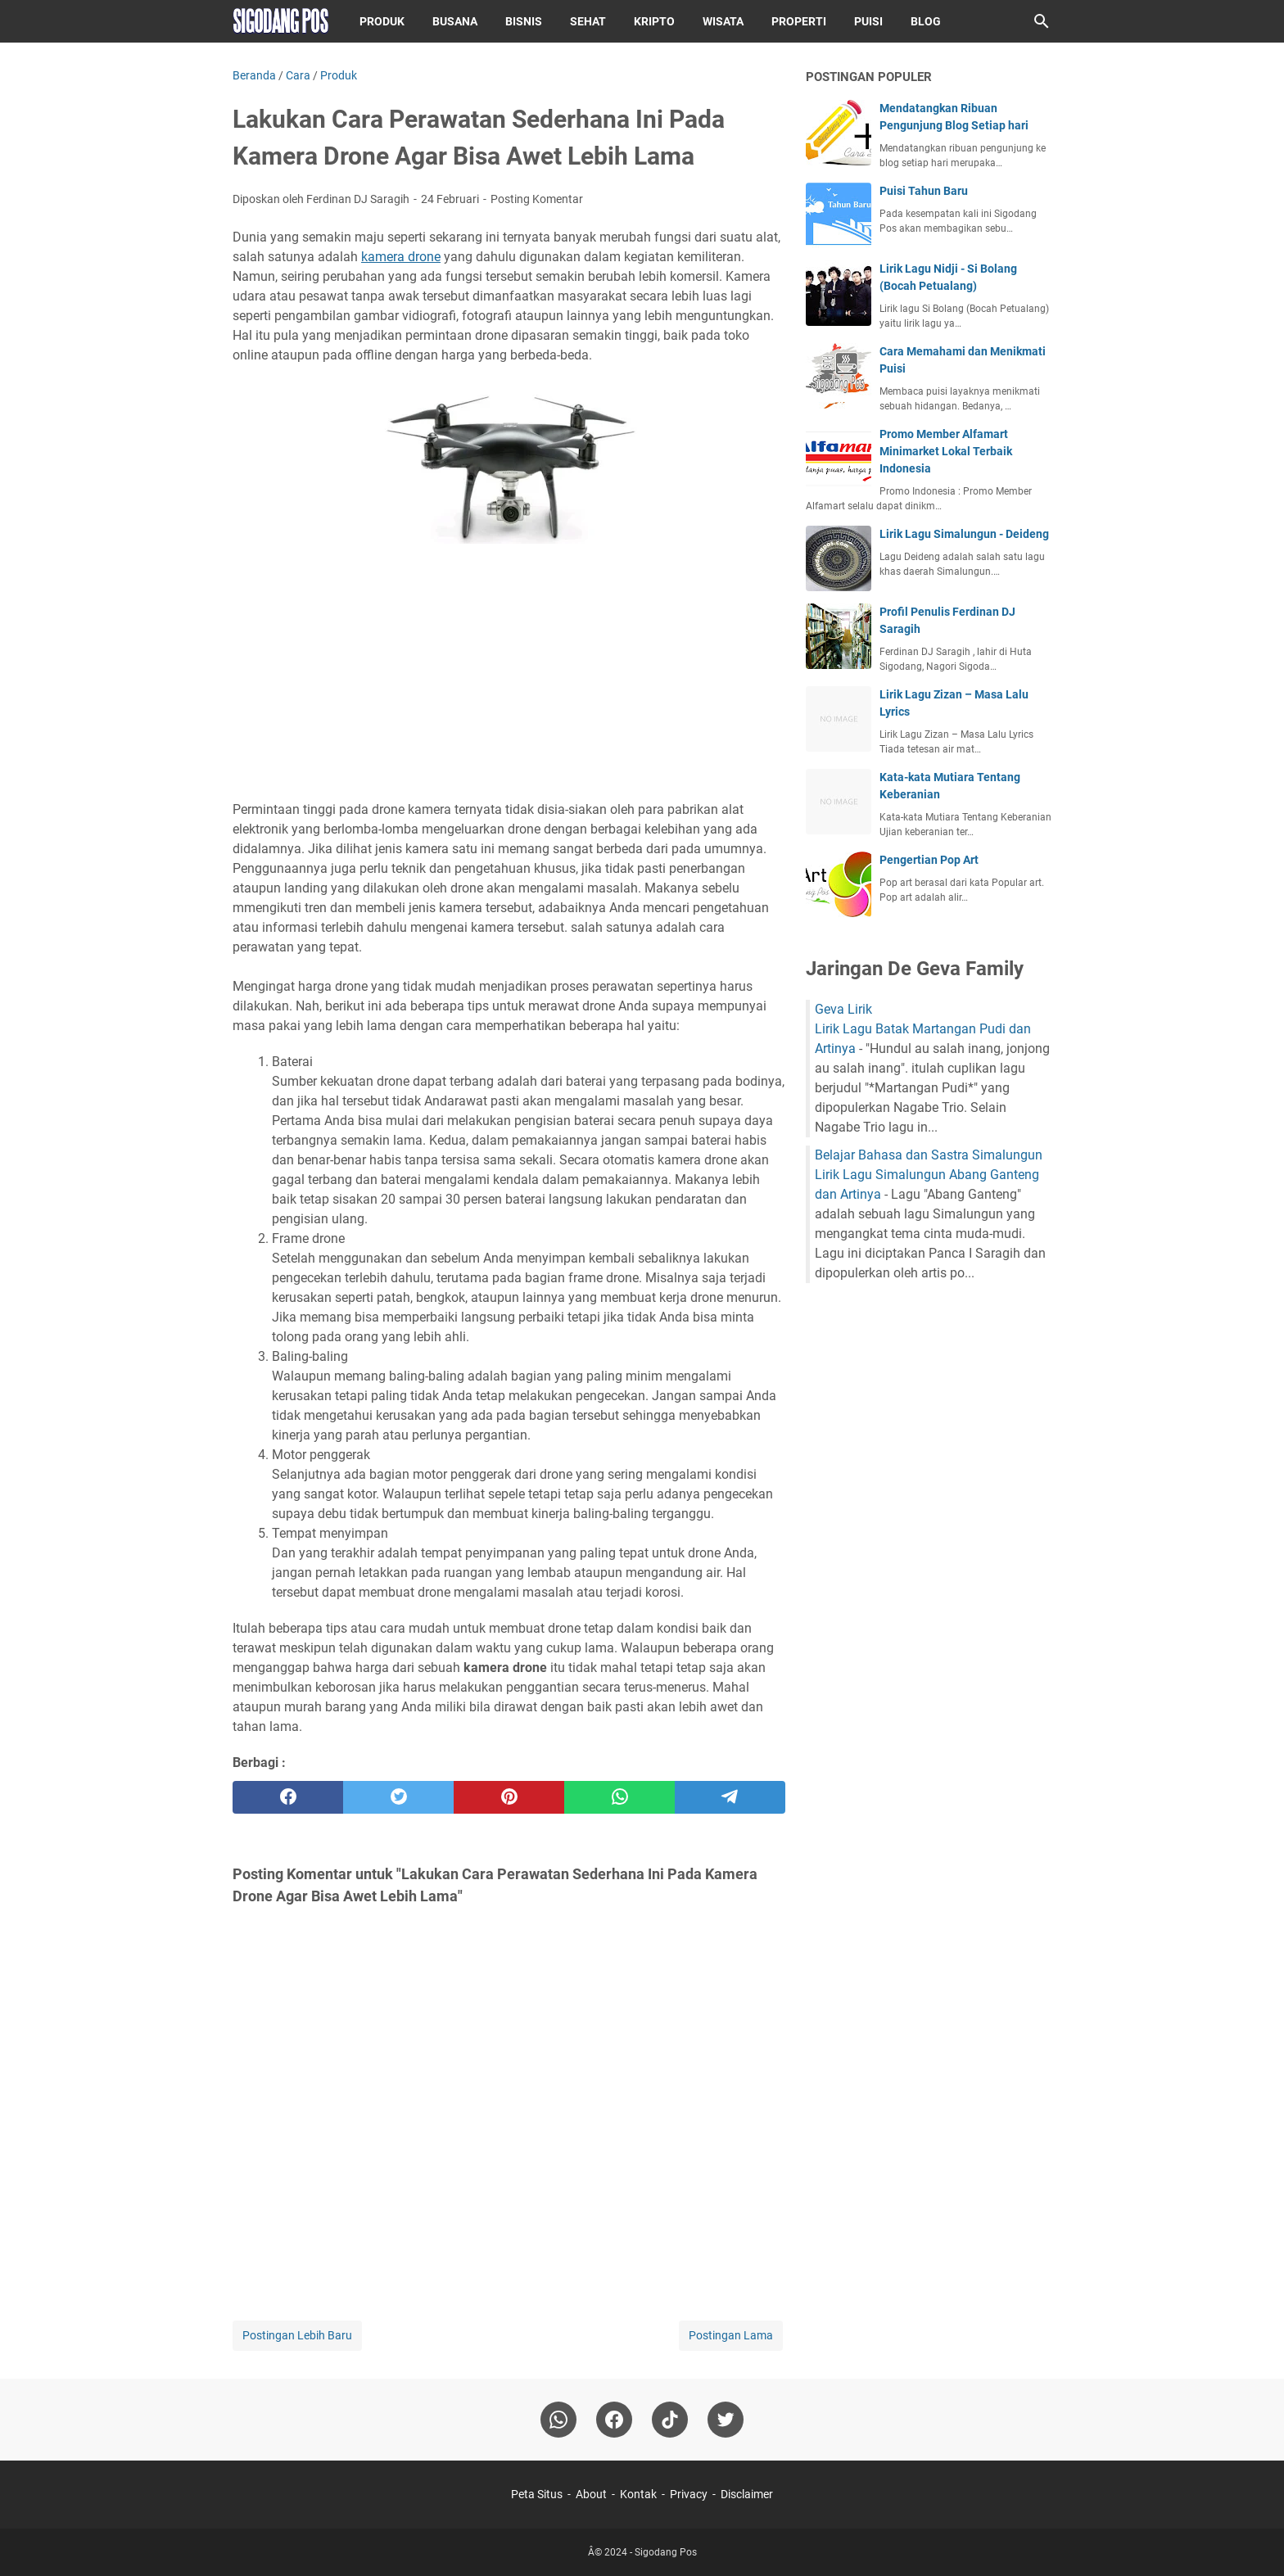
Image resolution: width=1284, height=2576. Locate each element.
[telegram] (730, 1797)
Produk (382, 21)
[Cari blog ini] (1041, 21)
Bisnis (523, 21)
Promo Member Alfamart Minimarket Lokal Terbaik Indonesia (945, 451)
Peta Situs (537, 2494)
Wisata (723, 21)
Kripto (654, 21)
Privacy (689, 2494)
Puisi (868, 21)
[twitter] (398, 1797)
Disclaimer (747, 2494)
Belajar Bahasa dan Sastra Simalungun (928, 1155)
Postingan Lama (731, 2335)
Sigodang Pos (666, 2552)
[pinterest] (509, 1797)
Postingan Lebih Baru (297, 2335)
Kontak (638, 2494)
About (591, 2494)
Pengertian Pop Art (929, 859)
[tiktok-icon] (670, 2420)
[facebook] (288, 1797)
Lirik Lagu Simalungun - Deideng (964, 533)
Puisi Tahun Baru (923, 190)
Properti (798, 21)
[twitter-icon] (726, 2420)
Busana (454, 21)
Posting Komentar (537, 199)
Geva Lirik (843, 1009)
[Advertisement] (509, 674)
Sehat (588, 21)
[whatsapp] (619, 1797)
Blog (926, 21)
